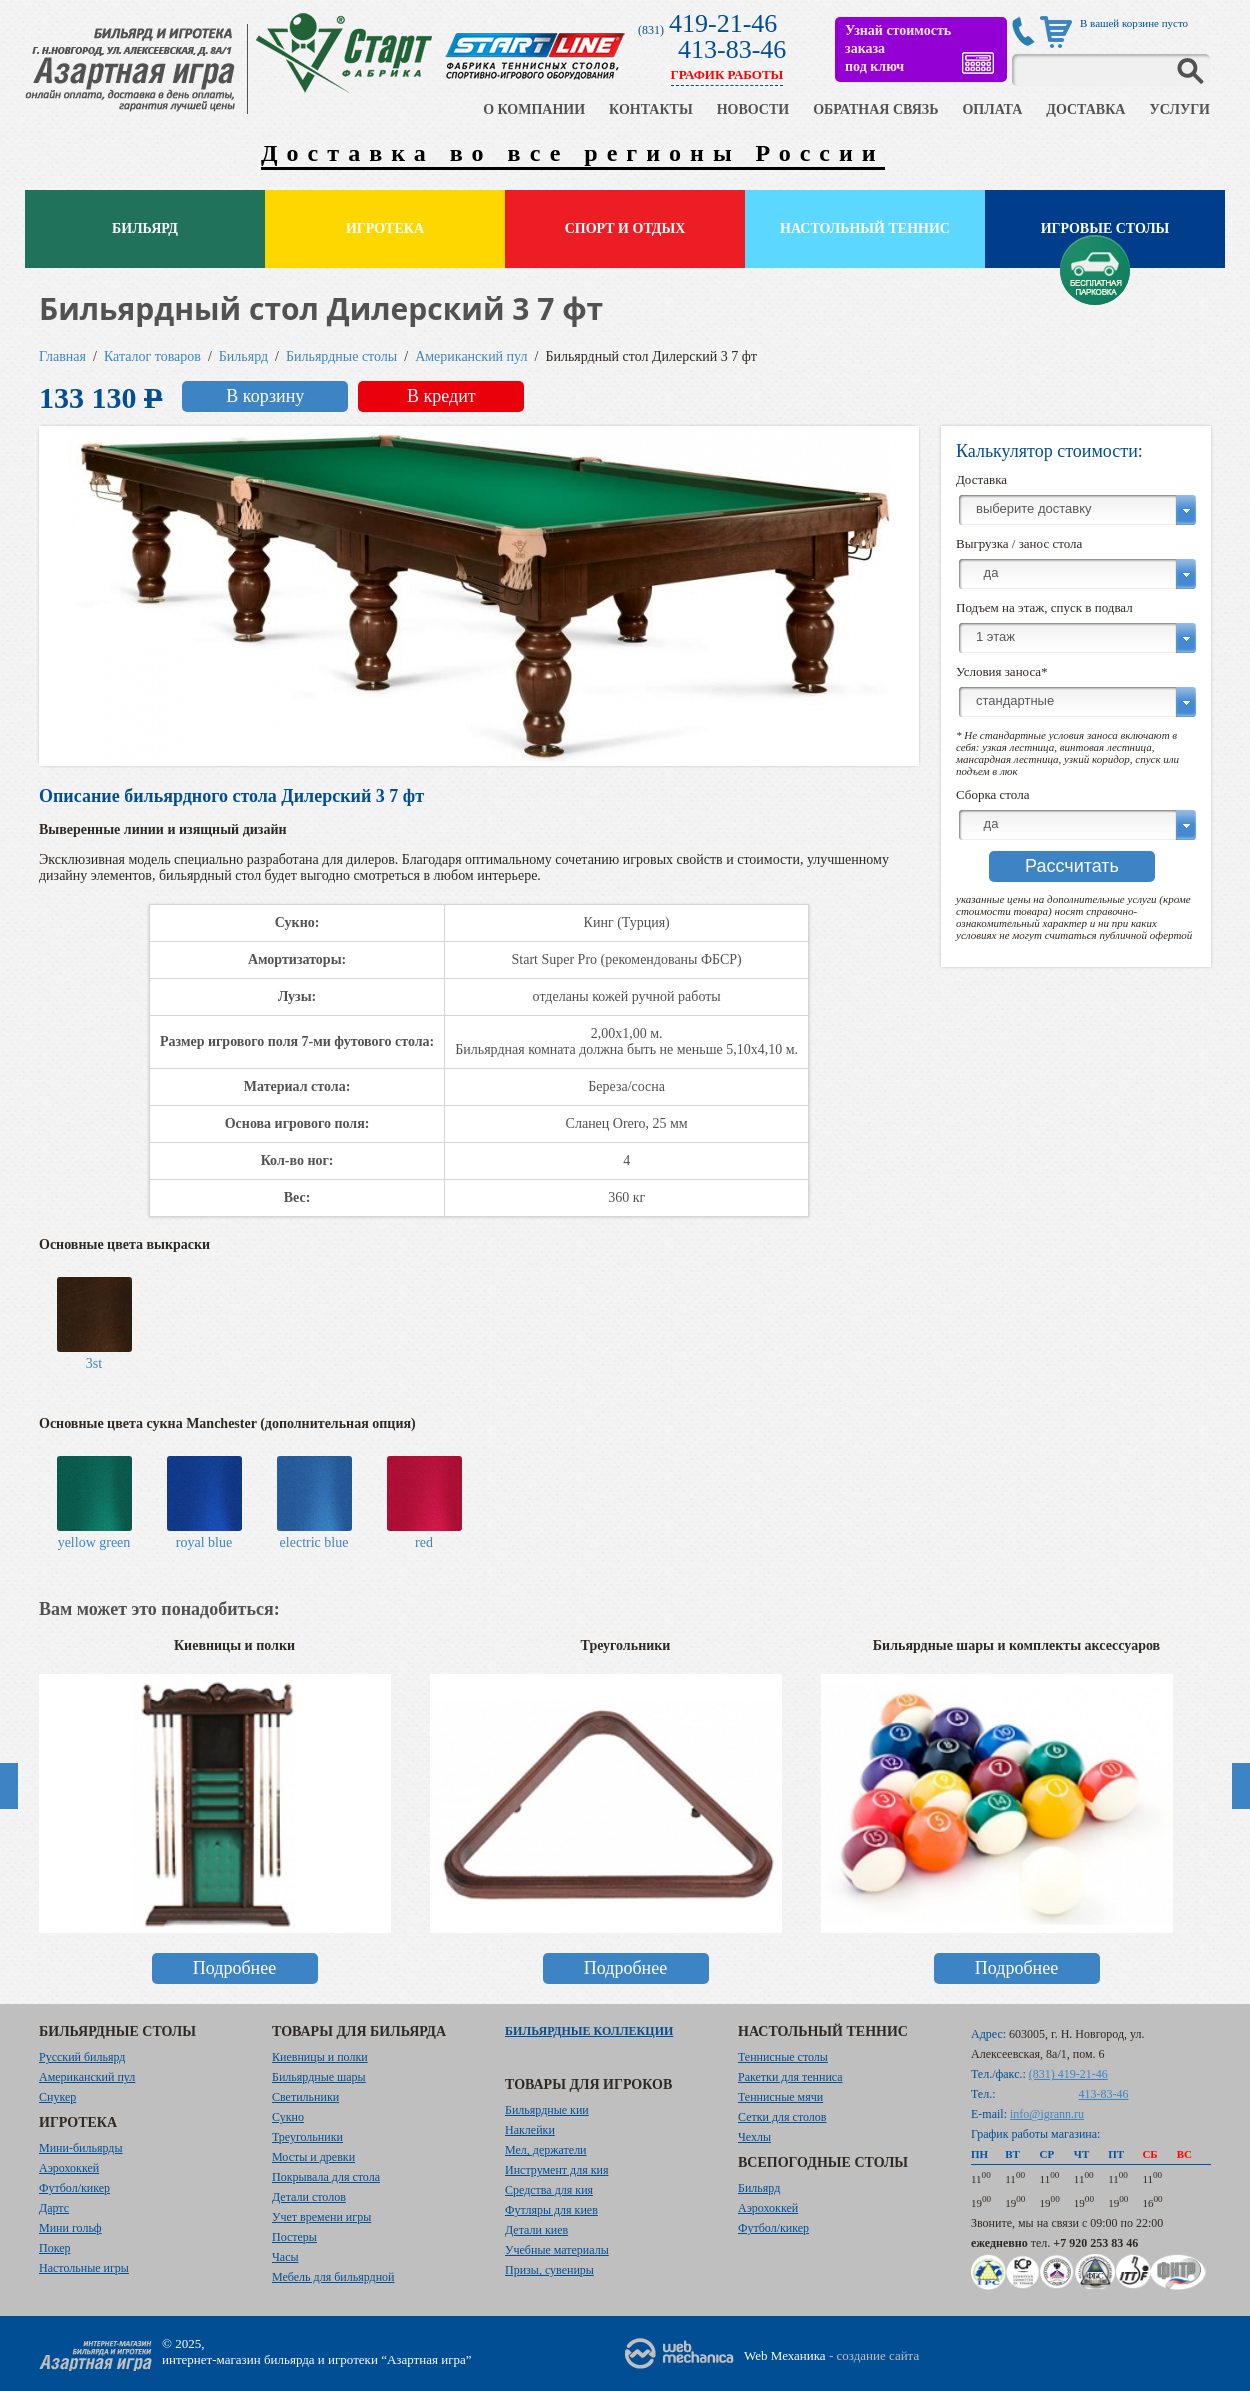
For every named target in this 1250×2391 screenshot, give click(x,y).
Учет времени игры (321, 2217)
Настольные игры (84, 2268)
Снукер (57, 2097)
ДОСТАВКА (1085, 109)
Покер (55, 2248)
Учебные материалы (557, 2250)
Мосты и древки (313, 2157)
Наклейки (530, 2130)
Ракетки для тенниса (790, 2077)
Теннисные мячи (780, 2097)
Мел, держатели (546, 2150)
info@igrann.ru (1047, 2114)
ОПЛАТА (992, 109)
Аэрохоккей (69, 2168)
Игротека (385, 228)
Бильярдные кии (547, 2110)
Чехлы (754, 2137)
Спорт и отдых (625, 228)
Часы (285, 2257)
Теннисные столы (783, 2057)
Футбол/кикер (74, 2188)
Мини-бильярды (80, 2148)
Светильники (305, 2097)
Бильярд (145, 228)
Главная (62, 356)
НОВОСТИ (753, 109)
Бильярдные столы (341, 356)
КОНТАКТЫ (651, 109)
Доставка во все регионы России (573, 153)
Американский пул (471, 356)
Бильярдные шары (319, 2077)
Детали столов (309, 2197)
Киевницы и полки (320, 2057)
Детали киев (536, 2230)
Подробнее (234, 1968)
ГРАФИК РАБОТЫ (727, 74)
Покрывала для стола (326, 2177)
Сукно (288, 2117)
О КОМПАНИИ (534, 109)
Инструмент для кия (556, 2170)
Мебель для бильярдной (333, 2277)
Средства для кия (549, 2190)
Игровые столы (1105, 228)
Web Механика (785, 2355)
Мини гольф (70, 2228)
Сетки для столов (782, 2117)
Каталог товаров (152, 356)
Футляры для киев (551, 2210)
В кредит (441, 396)
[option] (234, 1821)
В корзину (265, 396)
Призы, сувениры (549, 2270)
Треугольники (307, 2137)
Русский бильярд (82, 2057)
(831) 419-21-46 (1068, 2074)
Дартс (54, 2208)
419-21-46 (723, 23)
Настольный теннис (865, 228)
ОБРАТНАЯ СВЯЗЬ (875, 109)
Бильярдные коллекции (589, 2031)
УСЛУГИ (1179, 109)
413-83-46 (732, 49)
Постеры (294, 2237)
